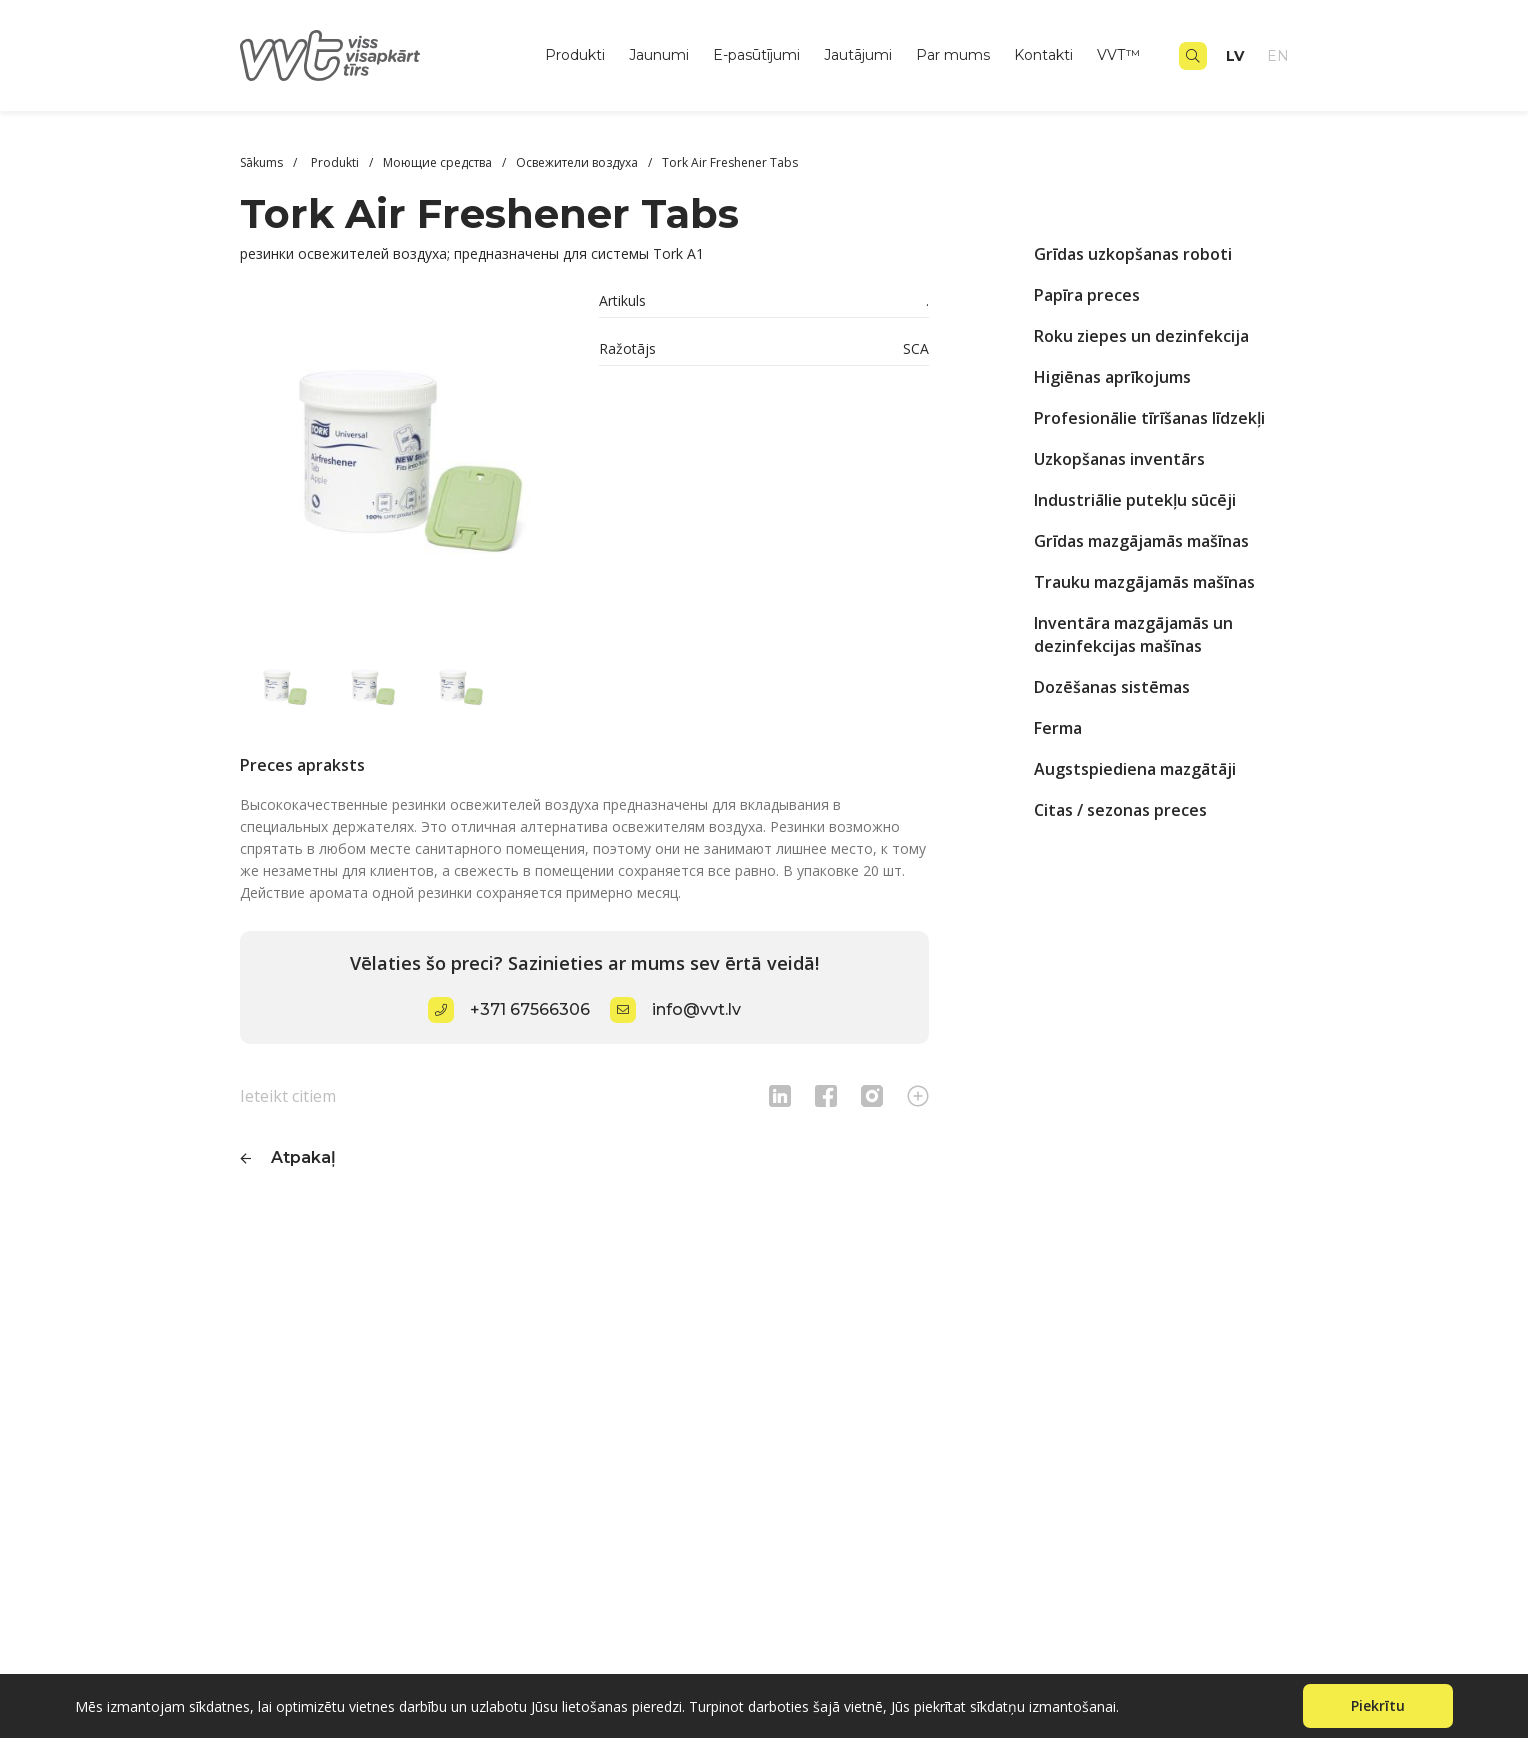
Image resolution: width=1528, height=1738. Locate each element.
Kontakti (1043, 55)
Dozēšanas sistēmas (1112, 687)
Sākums (261, 162)
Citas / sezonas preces (1120, 810)
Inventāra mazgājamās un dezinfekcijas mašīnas (1133, 634)
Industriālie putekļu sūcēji (1135, 500)
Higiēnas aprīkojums (1112, 377)
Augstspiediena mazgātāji (1135, 769)
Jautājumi (858, 55)
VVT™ (1118, 55)
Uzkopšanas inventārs (1119, 459)
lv (1235, 56)
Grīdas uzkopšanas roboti (1133, 254)
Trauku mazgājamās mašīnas (1144, 582)
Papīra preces (1087, 295)
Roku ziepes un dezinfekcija (1141, 336)
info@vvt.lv (696, 1009)
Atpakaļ (303, 1157)
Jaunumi (659, 55)
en (1278, 56)
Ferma (1058, 728)
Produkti (575, 55)
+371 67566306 (530, 1009)
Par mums (953, 55)
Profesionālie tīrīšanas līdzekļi (1149, 418)
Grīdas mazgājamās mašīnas (1141, 541)
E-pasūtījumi (756, 55)
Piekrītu (1378, 1705)
